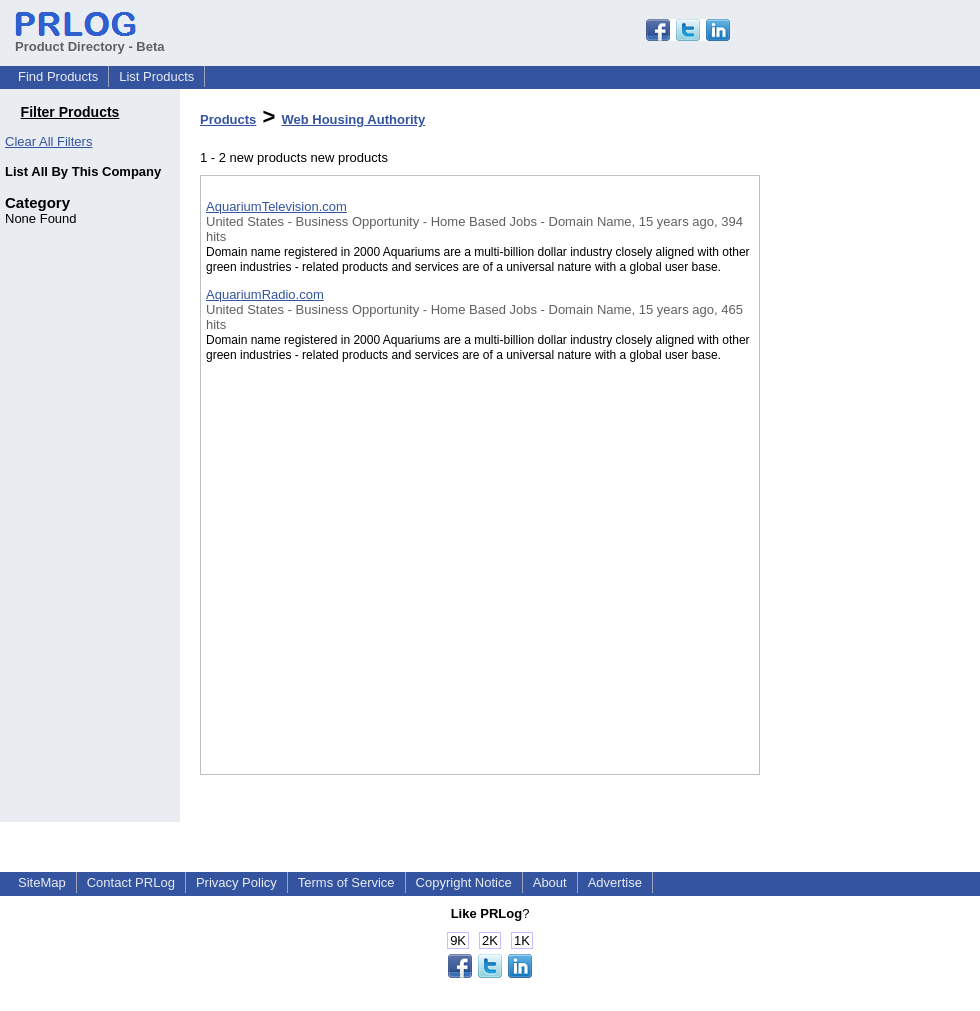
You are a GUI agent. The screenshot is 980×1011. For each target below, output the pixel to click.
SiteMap (42, 882)
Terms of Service (346, 882)
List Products (156, 76)
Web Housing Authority (353, 119)
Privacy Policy (236, 882)
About (550, 882)
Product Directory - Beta (90, 39)
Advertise (615, 882)
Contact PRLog (131, 882)
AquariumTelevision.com (276, 206)
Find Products (58, 76)
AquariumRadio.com (265, 294)
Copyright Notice (464, 882)
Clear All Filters (48, 141)
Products (228, 119)
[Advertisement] (860, 519)
